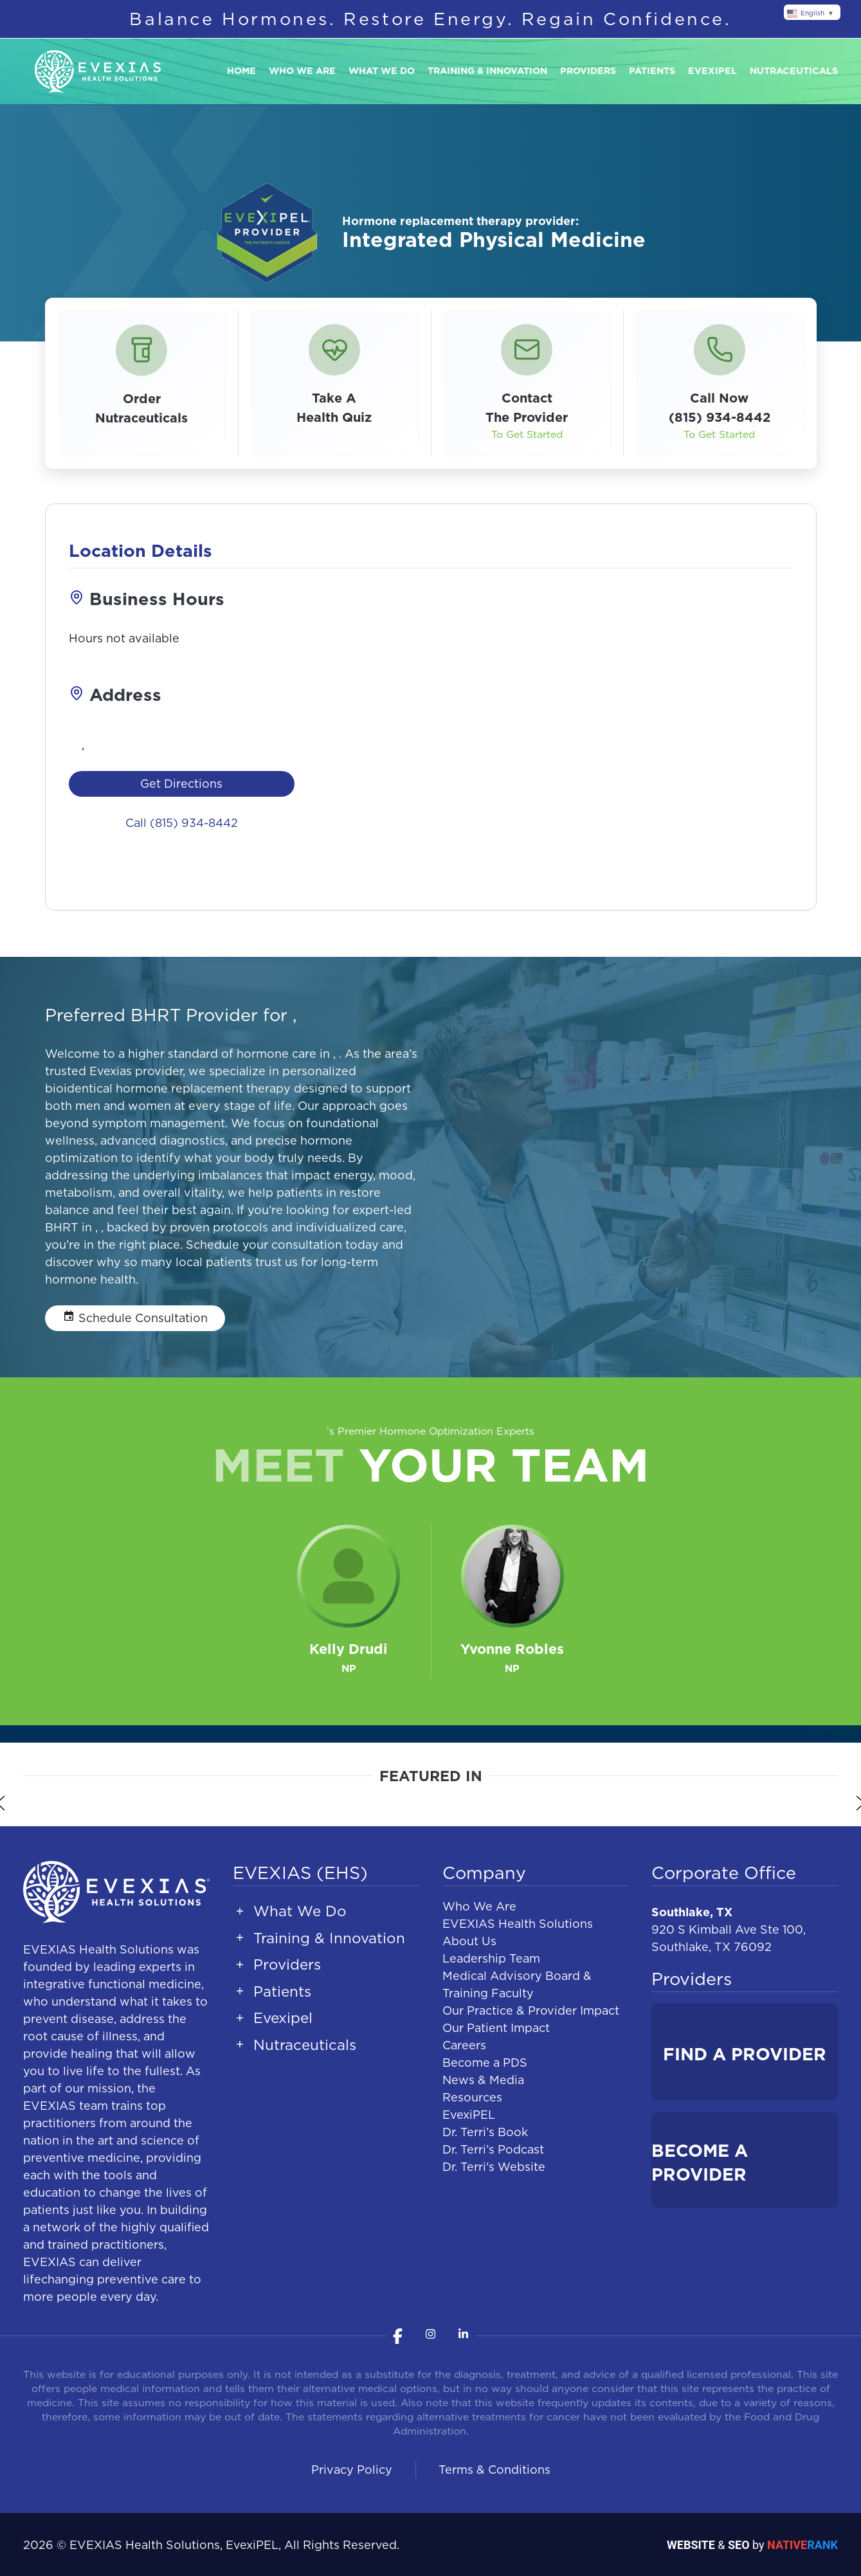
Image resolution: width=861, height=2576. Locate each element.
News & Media (483, 2080)
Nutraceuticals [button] (794, 70)
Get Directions (181, 784)
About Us (469, 1941)
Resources (472, 2097)
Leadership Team (491, 1958)
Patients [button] (652, 70)
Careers (464, 2045)
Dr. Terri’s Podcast (493, 2149)
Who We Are (479, 1906)
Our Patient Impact (496, 2028)
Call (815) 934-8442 (181, 823)
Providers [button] (588, 70)
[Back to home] (99, 71)
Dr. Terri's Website (493, 2167)
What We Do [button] (382, 70)
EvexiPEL (468, 2115)
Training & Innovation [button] (487, 70)
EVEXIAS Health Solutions (517, 1924)
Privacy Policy (351, 2470)
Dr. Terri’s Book (485, 2132)
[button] (334, 383)
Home (241, 70)
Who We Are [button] (302, 70)
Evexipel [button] (712, 70)
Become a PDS (484, 2062)
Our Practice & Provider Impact (530, 2010)
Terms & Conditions (494, 2470)
